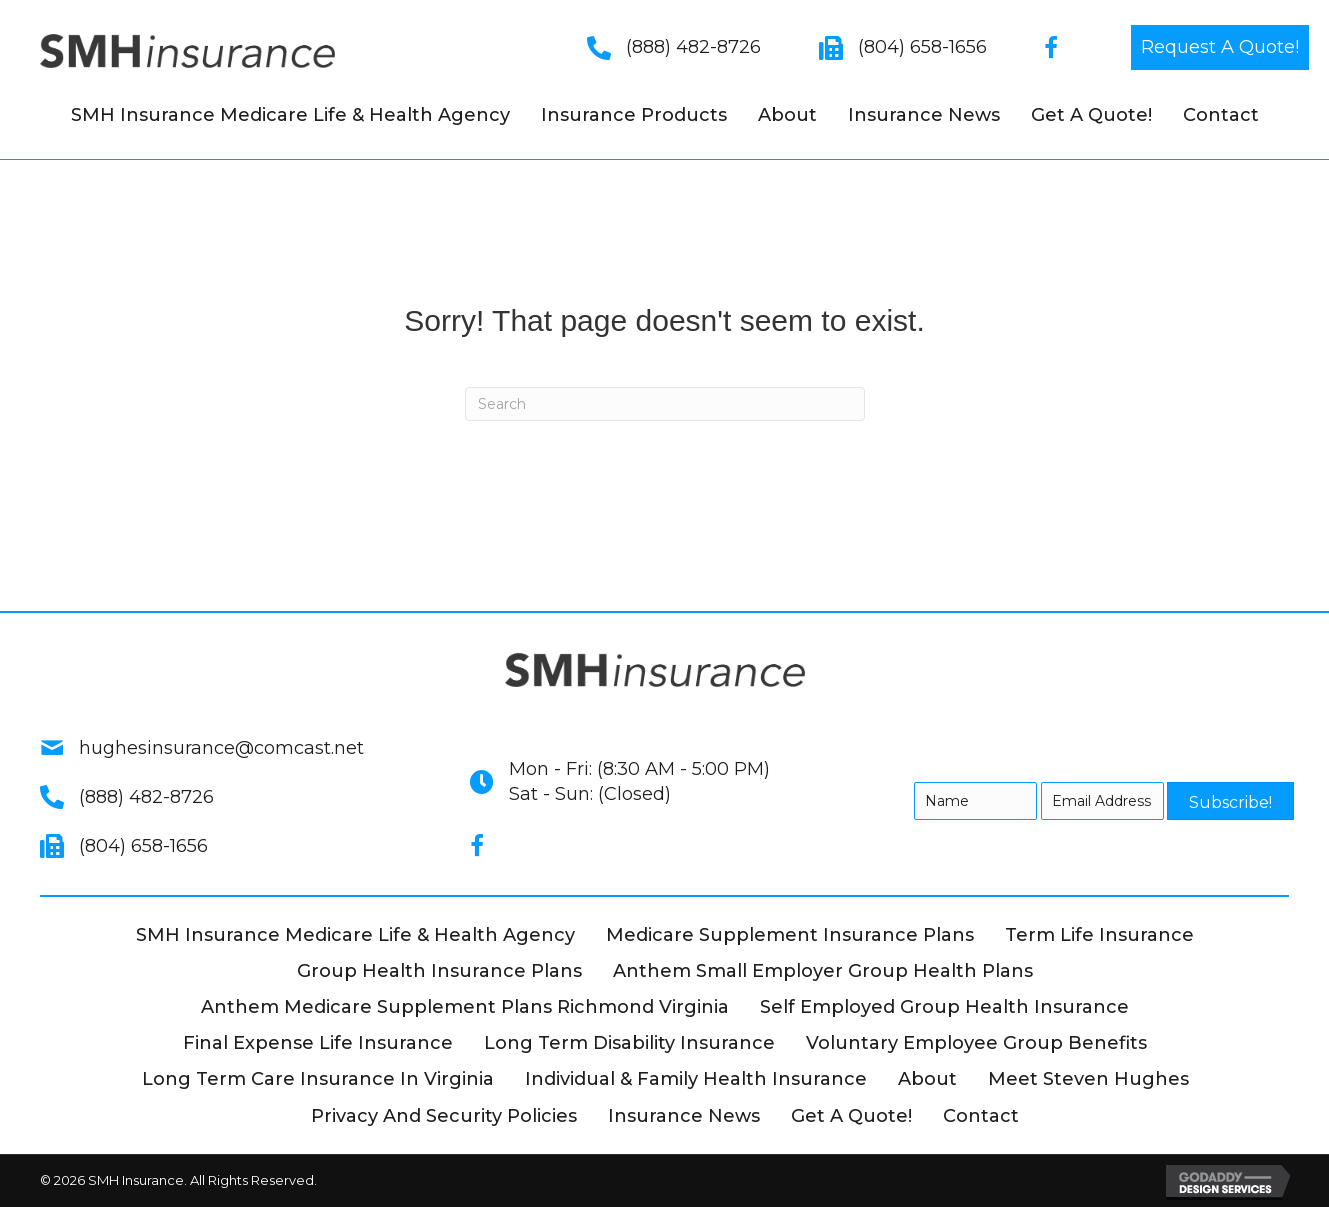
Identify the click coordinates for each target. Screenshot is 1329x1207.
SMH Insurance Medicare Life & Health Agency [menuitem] (290, 115)
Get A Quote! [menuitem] (1091, 115)
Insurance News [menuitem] (924, 115)
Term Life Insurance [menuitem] (1099, 935)
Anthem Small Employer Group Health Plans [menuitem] (823, 971)
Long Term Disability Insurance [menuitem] (629, 1043)
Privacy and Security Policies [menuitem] (444, 1116)
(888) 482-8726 (693, 47)
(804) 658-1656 (922, 47)
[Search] (665, 404)
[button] (1220, 47)
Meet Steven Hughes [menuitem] (1088, 1079)
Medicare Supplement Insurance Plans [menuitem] (790, 935)
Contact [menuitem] (1221, 115)
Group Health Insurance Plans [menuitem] (439, 971)
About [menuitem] (787, 115)
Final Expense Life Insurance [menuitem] (318, 1043)
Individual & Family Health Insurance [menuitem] (696, 1079)
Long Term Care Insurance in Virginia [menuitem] (318, 1079)
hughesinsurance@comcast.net (221, 748)
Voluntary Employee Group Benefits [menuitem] (976, 1043)
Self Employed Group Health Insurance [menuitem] (944, 1007)
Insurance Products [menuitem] (634, 115)
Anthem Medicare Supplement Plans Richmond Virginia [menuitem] (465, 1007)
